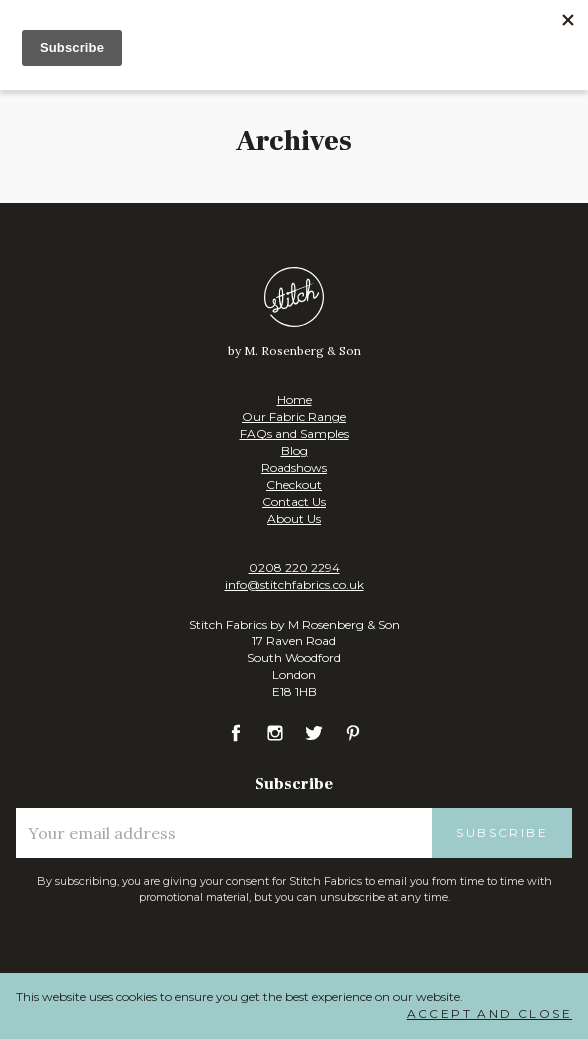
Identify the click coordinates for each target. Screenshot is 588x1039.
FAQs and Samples (294, 433)
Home (294, 399)
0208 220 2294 (294, 567)
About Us (294, 518)
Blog (294, 450)
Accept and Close (489, 1013)
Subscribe (502, 832)
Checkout (294, 484)
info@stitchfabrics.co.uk (294, 584)
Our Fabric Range (294, 416)
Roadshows (294, 467)
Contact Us (294, 501)
